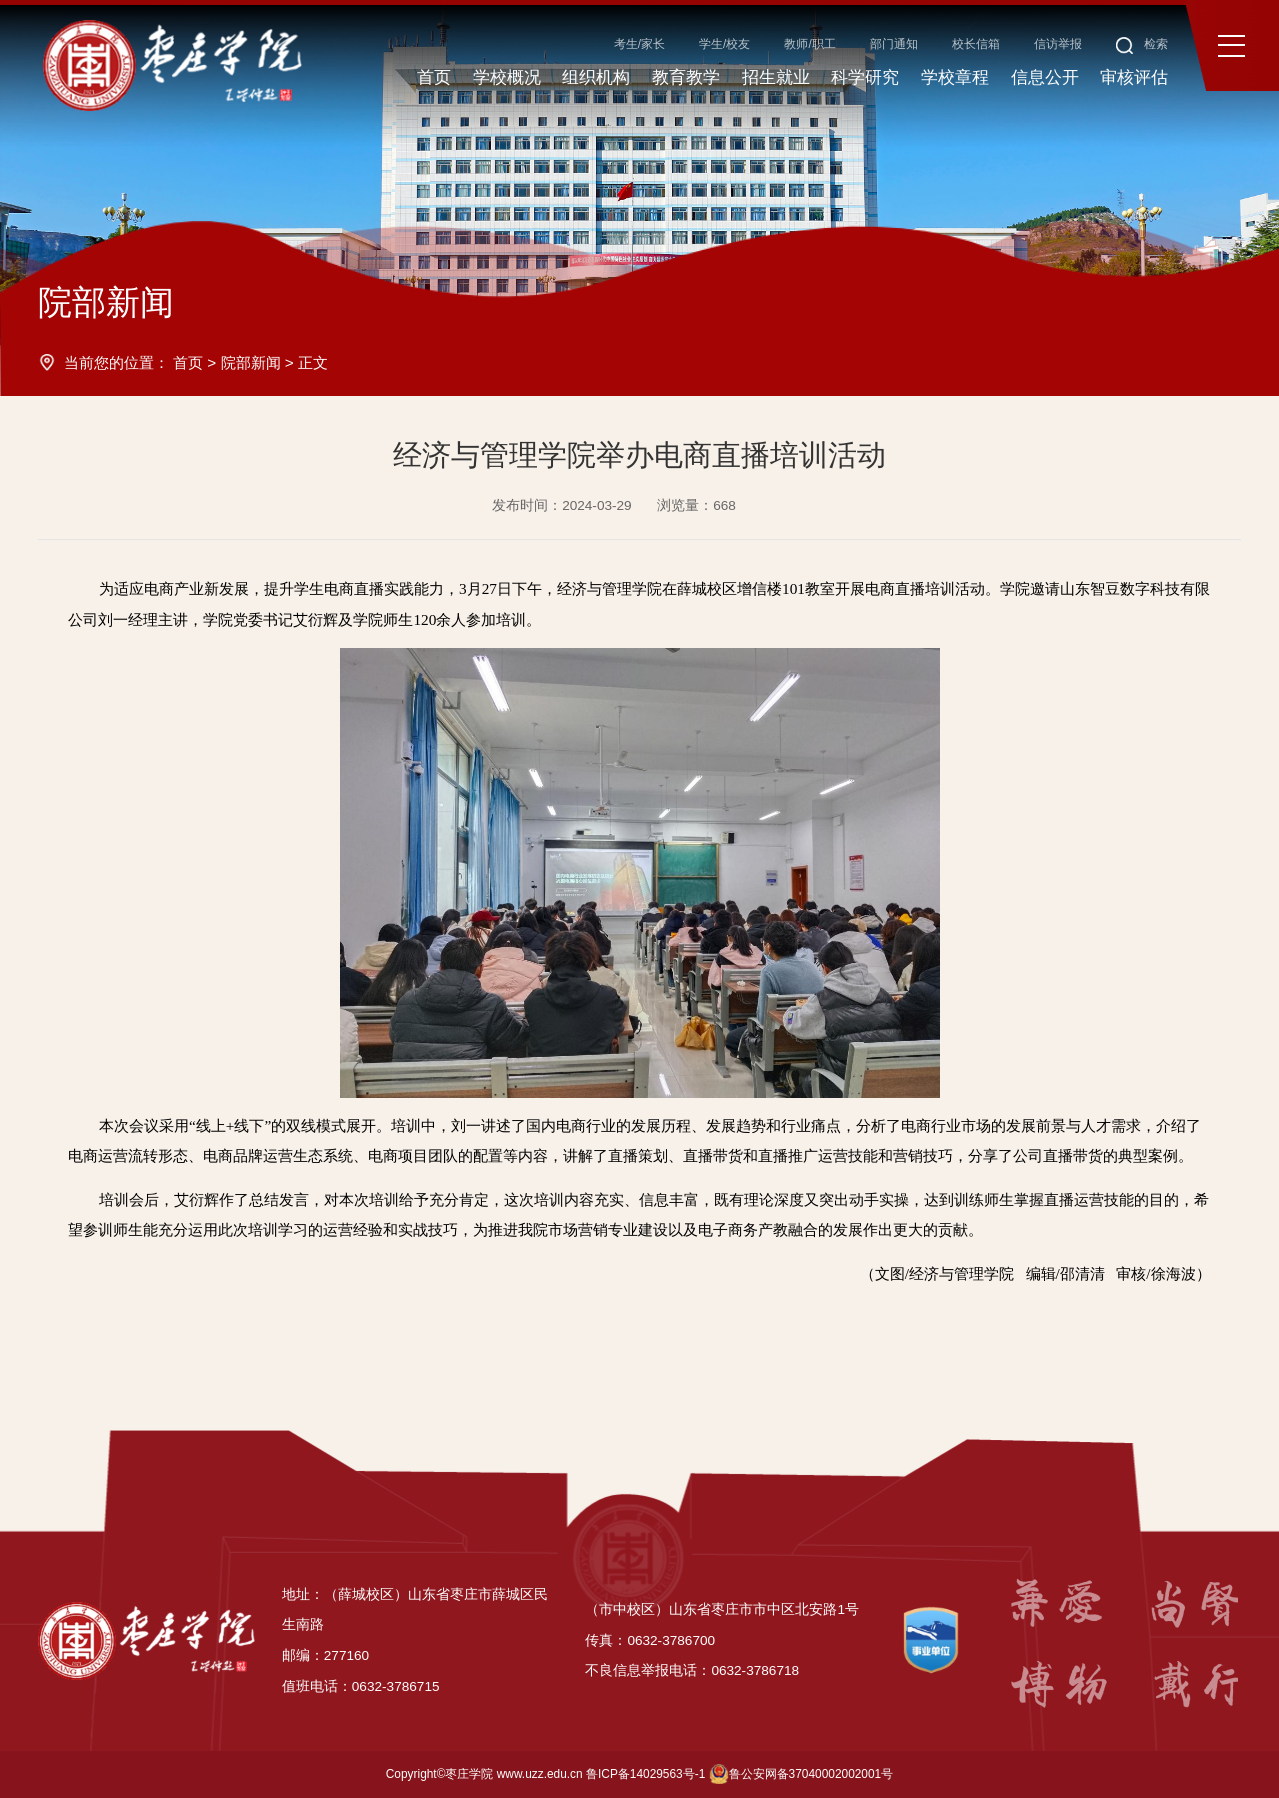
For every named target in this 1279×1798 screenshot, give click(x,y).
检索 (1142, 44)
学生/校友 (724, 44)
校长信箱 (976, 44)
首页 (188, 362)
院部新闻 (251, 362)
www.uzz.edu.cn (540, 1774)
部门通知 (894, 44)
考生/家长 (639, 44)
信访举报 (1058, 44)
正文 (313, 362)
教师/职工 (809, 44)
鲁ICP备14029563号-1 (645, 1774)
